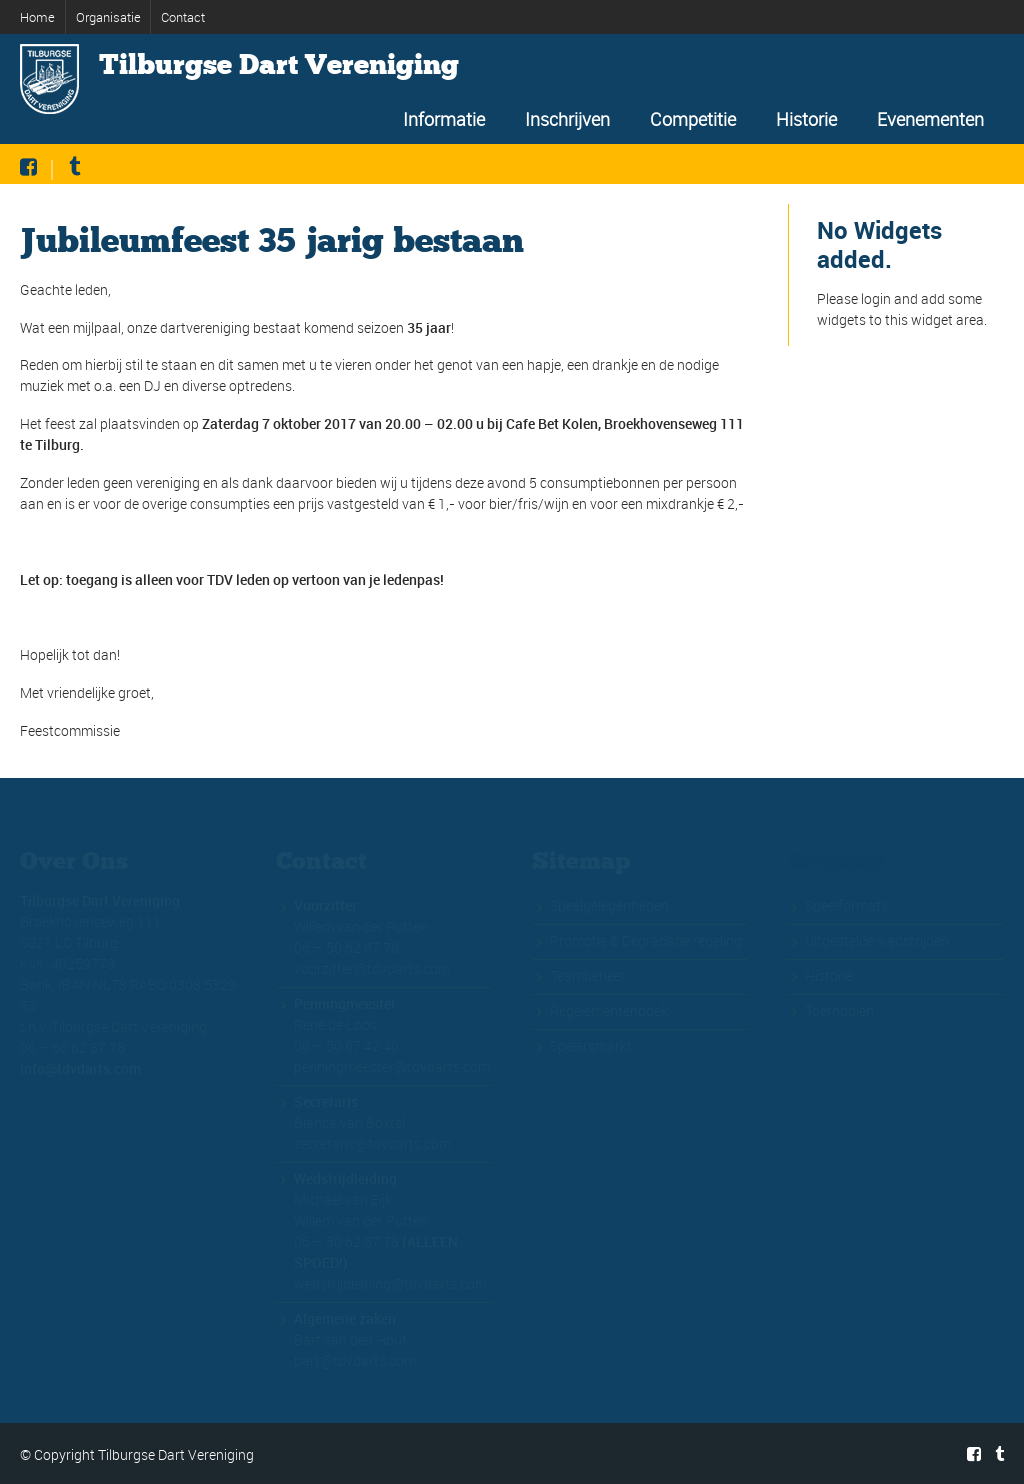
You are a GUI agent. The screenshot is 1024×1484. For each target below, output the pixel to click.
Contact (183, 17)
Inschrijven (567, 119)
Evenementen (930, 119)
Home (37, 17)
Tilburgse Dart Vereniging (279, 65)
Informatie (444, 119)
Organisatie (108, 17)
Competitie (693, 119)
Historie (806, 119)
